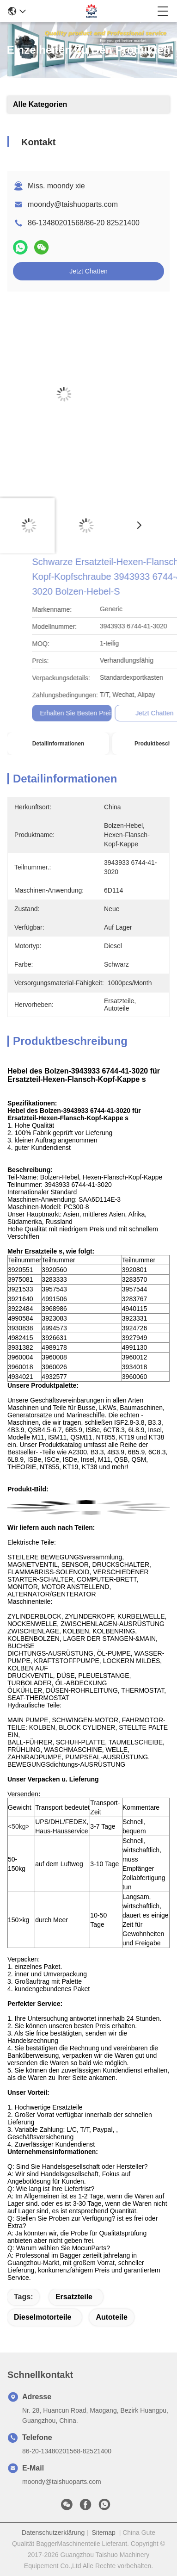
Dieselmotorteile (42, 2317)
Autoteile (111, 2317)
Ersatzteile (73, 2297)
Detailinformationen (58, 743)
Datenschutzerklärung (53, 2532)
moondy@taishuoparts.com (73, 204)
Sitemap (104, 2532)
